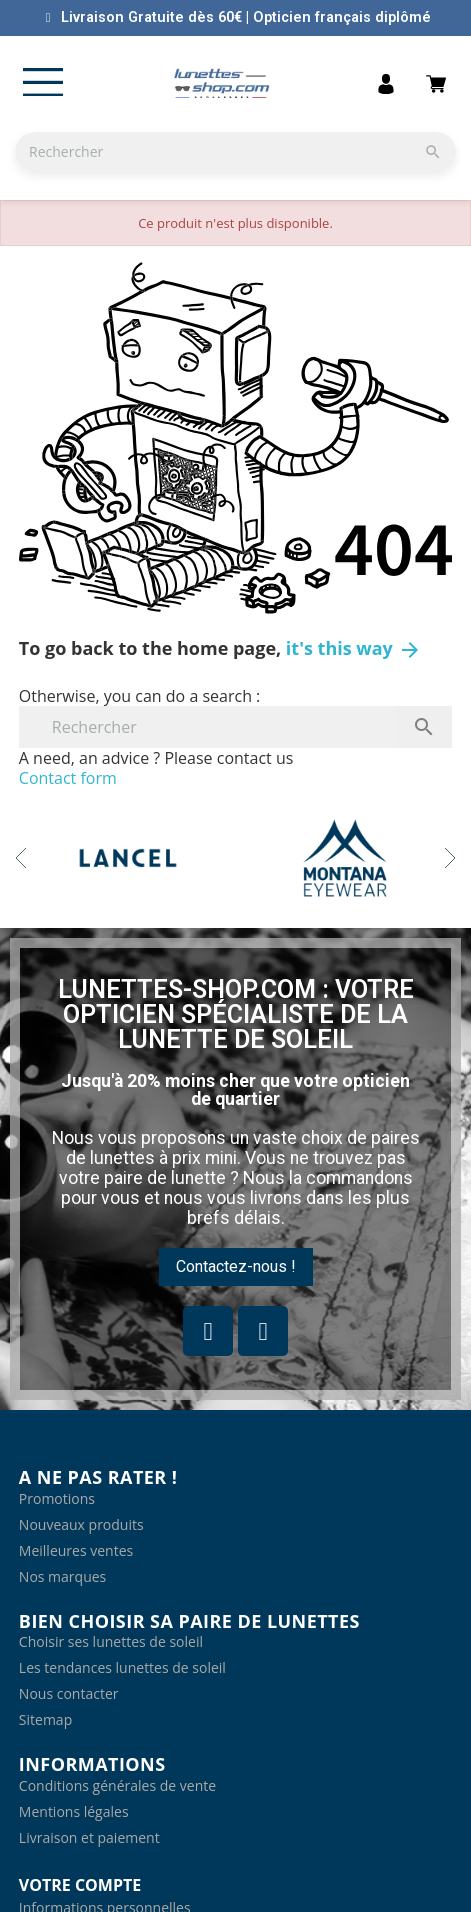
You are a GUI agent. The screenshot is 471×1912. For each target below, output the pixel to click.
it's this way (354, 648)
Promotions (57, 1498)
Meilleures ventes (76, 1550)
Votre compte (80, 1885)
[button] (236, 1267)
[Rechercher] (235, 152)
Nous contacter (69, 1693)
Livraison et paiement (89, 1837)
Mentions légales (74, 1811)
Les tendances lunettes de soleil (122, 1667)
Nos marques (62, 1576)
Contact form (68, 778)
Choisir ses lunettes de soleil (111, 1641)
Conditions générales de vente (117, 1785)
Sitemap (45, 1719)
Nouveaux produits (81, 1524)
